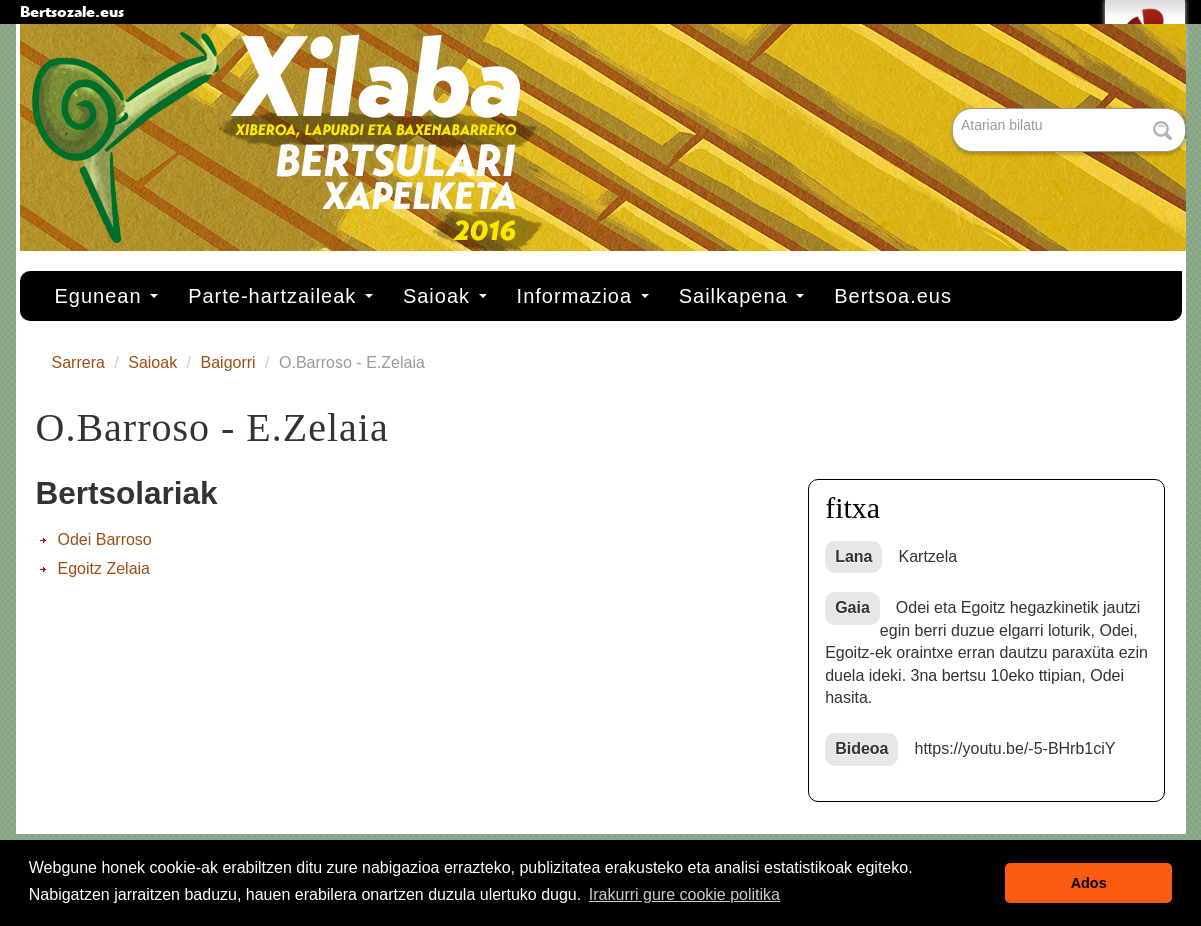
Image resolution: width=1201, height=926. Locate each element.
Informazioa (583, 296)
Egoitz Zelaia (104, 568)
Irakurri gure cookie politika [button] (684, 894)
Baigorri (228, 362)
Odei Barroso (105, 539)
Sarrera (78, 362)
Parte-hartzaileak (280, 296)
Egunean (107, 296)
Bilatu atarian (954, 109)
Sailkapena (742, 296)
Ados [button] (1089, 883)
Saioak (445, 296)
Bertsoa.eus (893, 296)
